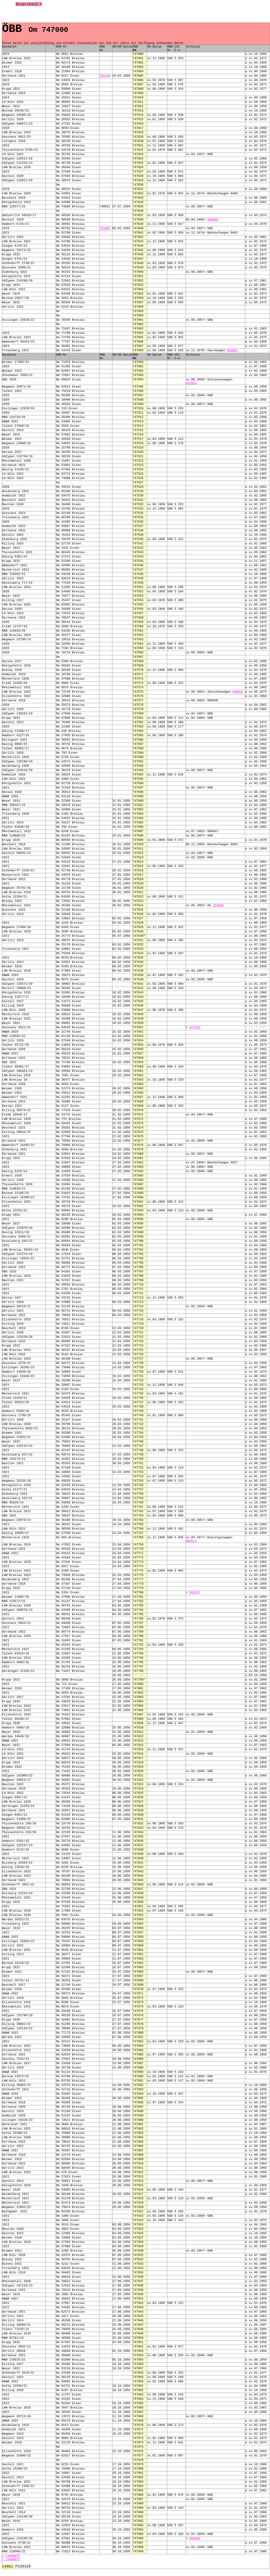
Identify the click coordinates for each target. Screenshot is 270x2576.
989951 (237, 692)
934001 (232, 350)
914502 (191, 383)
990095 (212, 219)
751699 (218, 905)
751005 (104, 228)
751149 (104, 76)
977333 (194, 1027)
